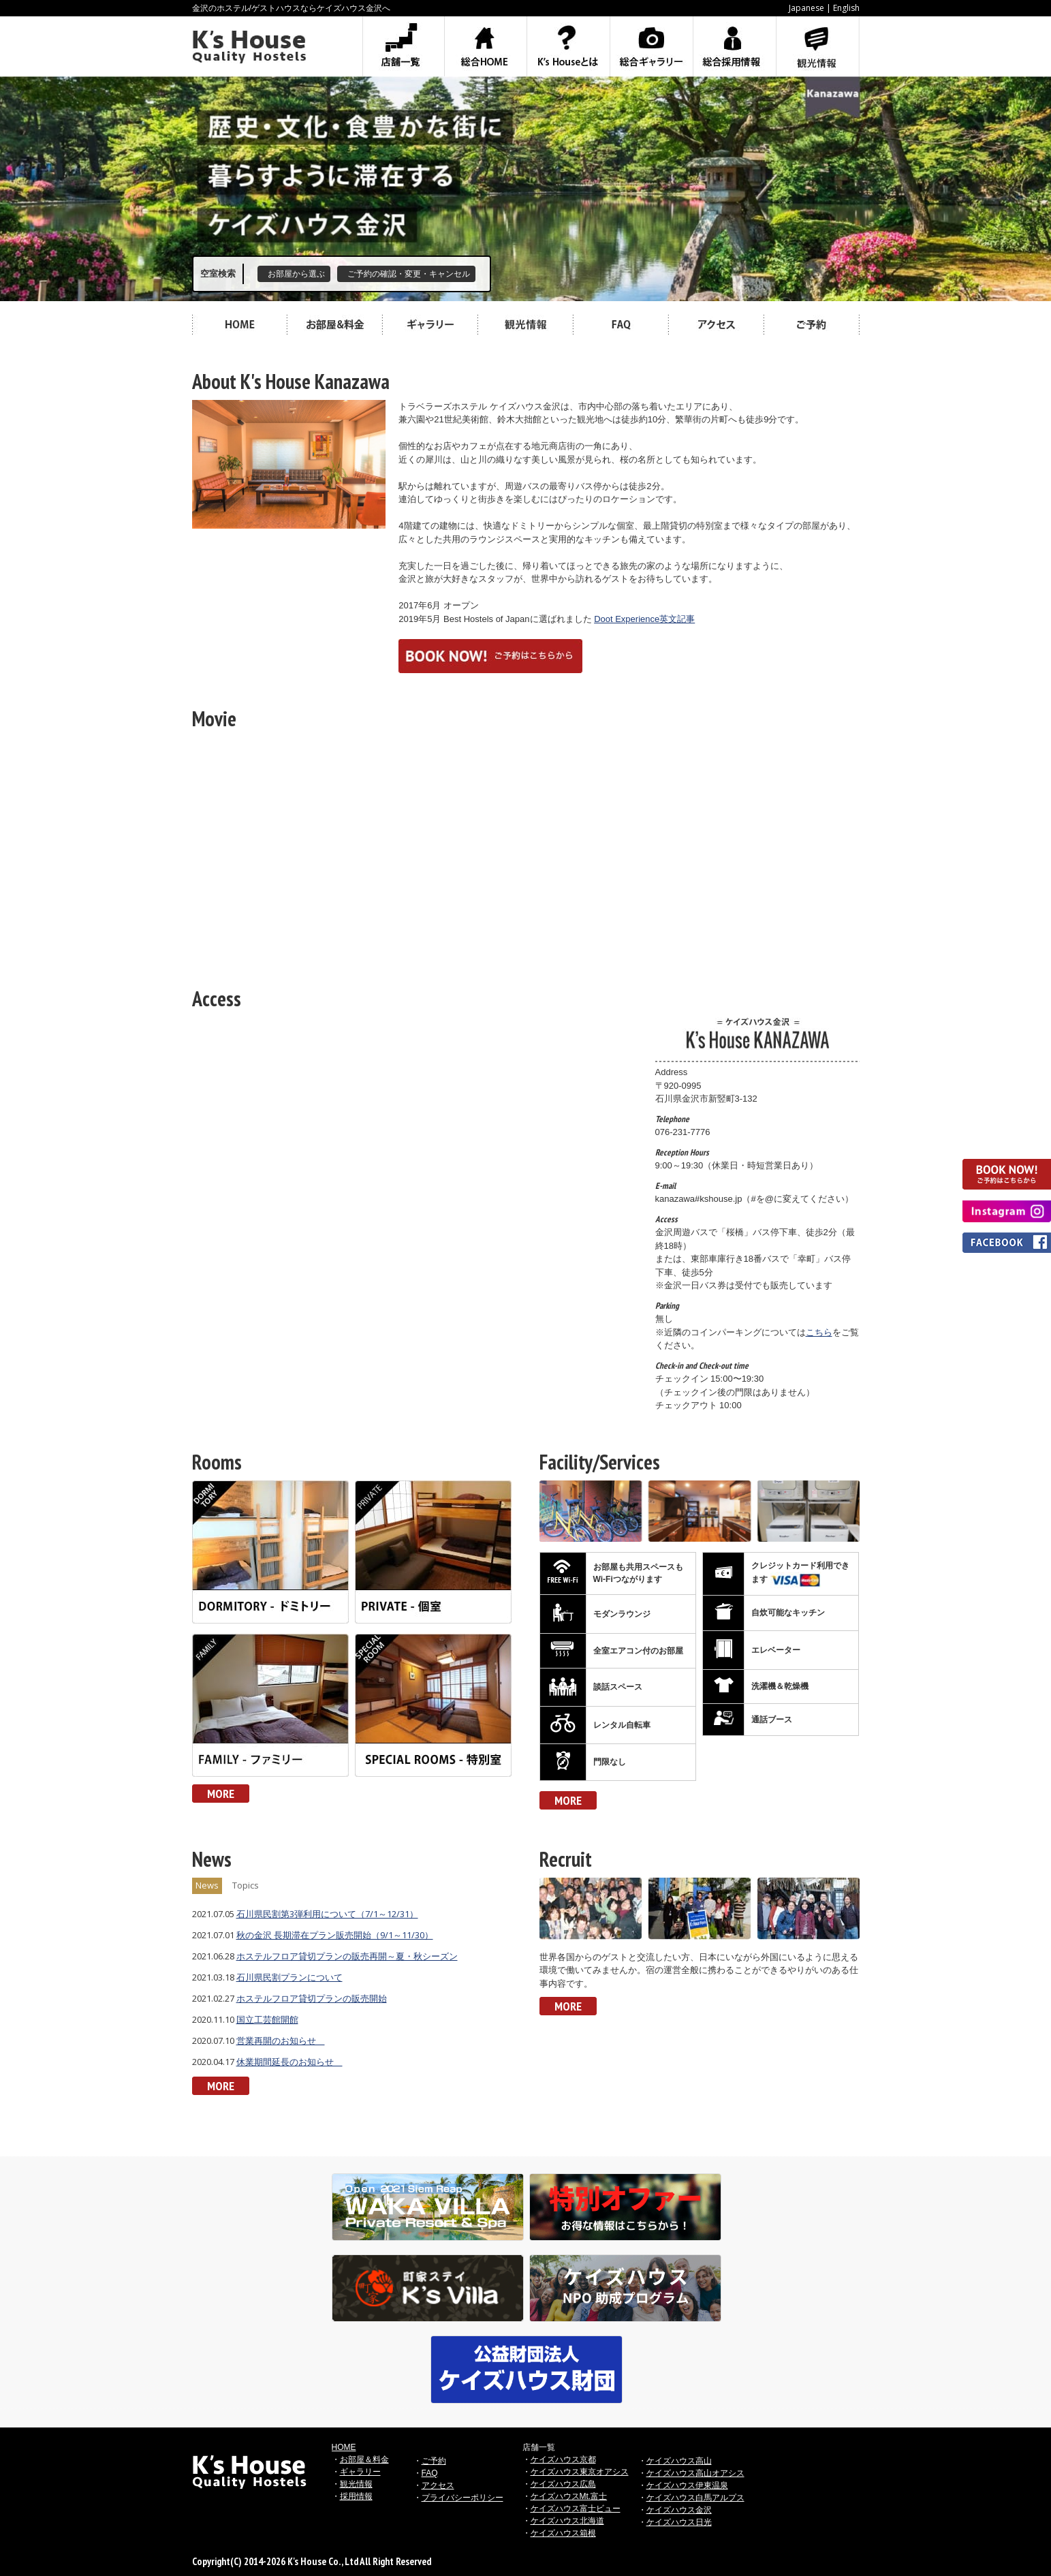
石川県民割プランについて (289, 1977)
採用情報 (356, 2496)
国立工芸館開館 (267, 2019)
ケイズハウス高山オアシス (695, 2473)
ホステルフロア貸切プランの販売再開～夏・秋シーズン (347, 1956)
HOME (344, 2447)
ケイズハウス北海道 (567, 2521)
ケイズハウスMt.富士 (569, 2496)
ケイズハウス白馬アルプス (695, 2497)
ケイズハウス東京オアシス (580, 2472)
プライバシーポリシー (462, 2497)
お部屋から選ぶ (296, 274)
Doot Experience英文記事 (644, 619)
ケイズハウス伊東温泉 (687, 2485)
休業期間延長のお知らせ (289, 2061)
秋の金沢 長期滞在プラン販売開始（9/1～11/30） (334, 1935)
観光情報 (356, 2484)
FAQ (430, 2473)
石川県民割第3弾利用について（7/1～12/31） (327, 1914)
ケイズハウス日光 (679, 2522)
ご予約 (434, 2461)
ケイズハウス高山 (679, 2461)
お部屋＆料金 (364, 2459)
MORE (220, 1793)
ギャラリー (360, 2472)
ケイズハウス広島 (563, 2484)
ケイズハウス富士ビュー (576, 2508)
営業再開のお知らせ (280, 2040)
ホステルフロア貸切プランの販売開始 (311, 1998)
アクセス (438, 2485)
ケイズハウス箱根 (563, 2533)
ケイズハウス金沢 (679, 2510)
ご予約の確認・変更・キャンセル (408, 274)
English (846, 8)
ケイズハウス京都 (563, 2459)
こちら (819, 1332)
